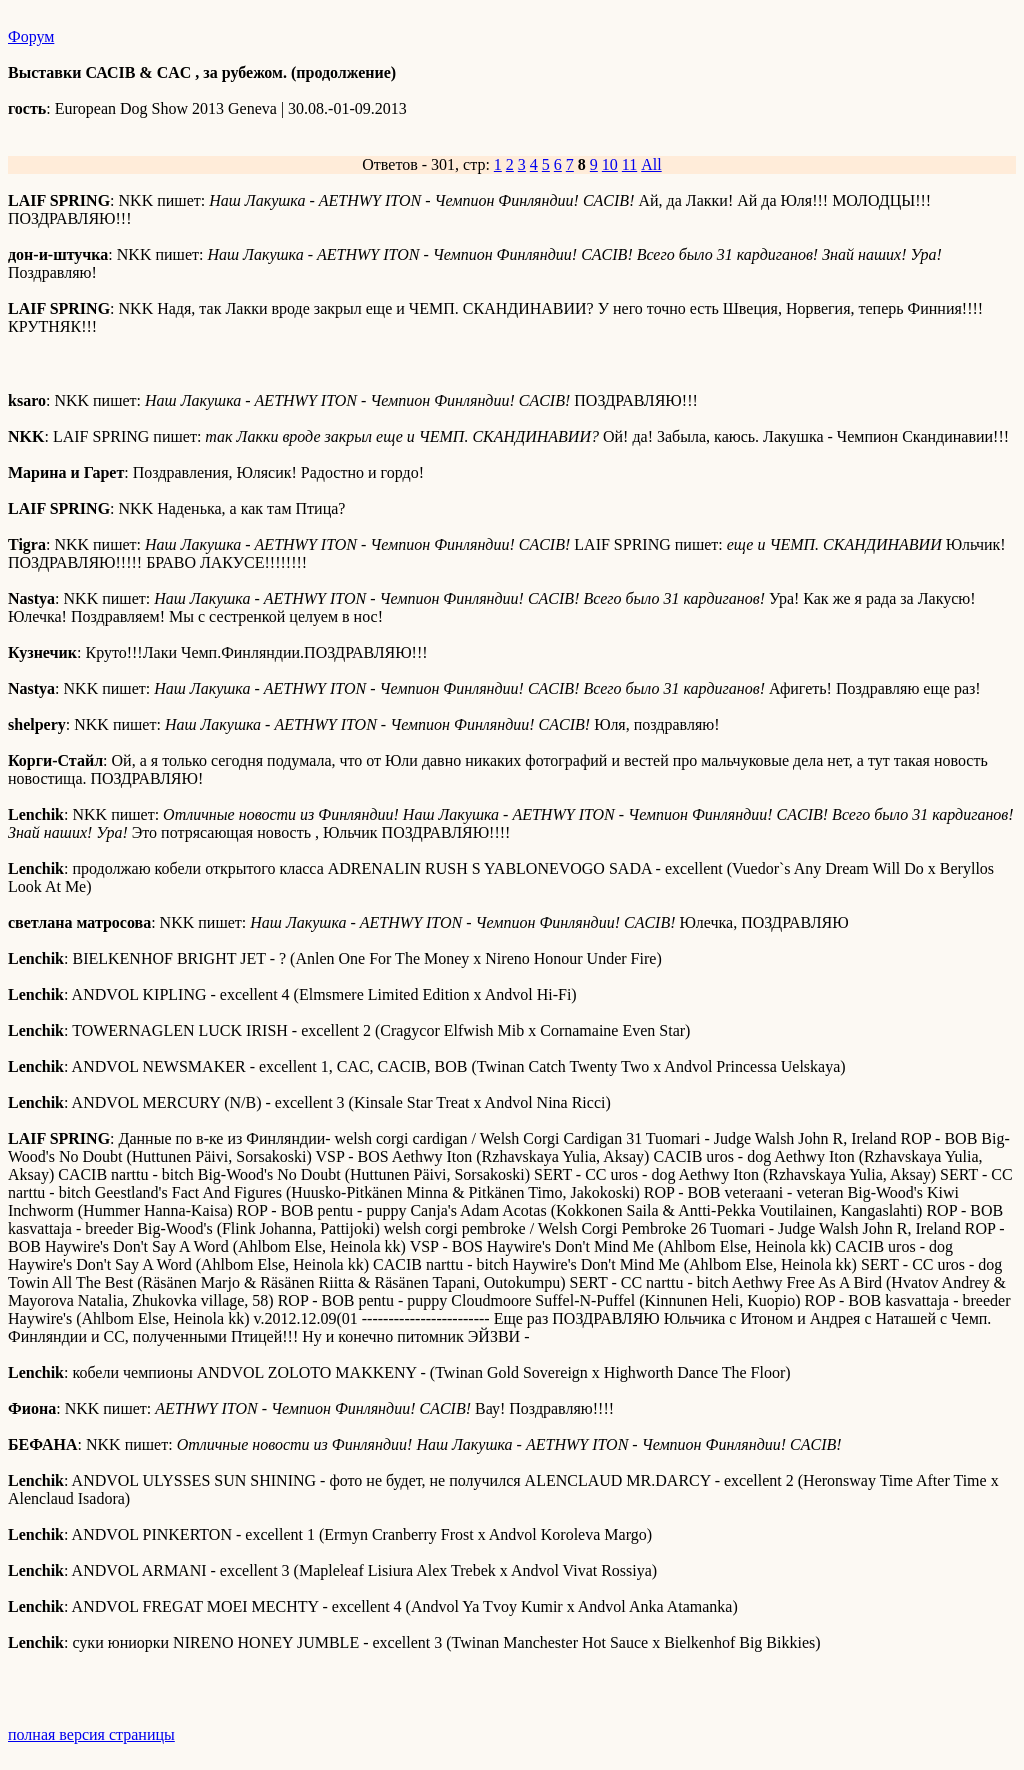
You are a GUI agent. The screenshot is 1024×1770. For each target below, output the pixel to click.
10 (610, 164)
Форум (31, 36)
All (651, 164)
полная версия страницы (91, 1734)
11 (629, 164)
